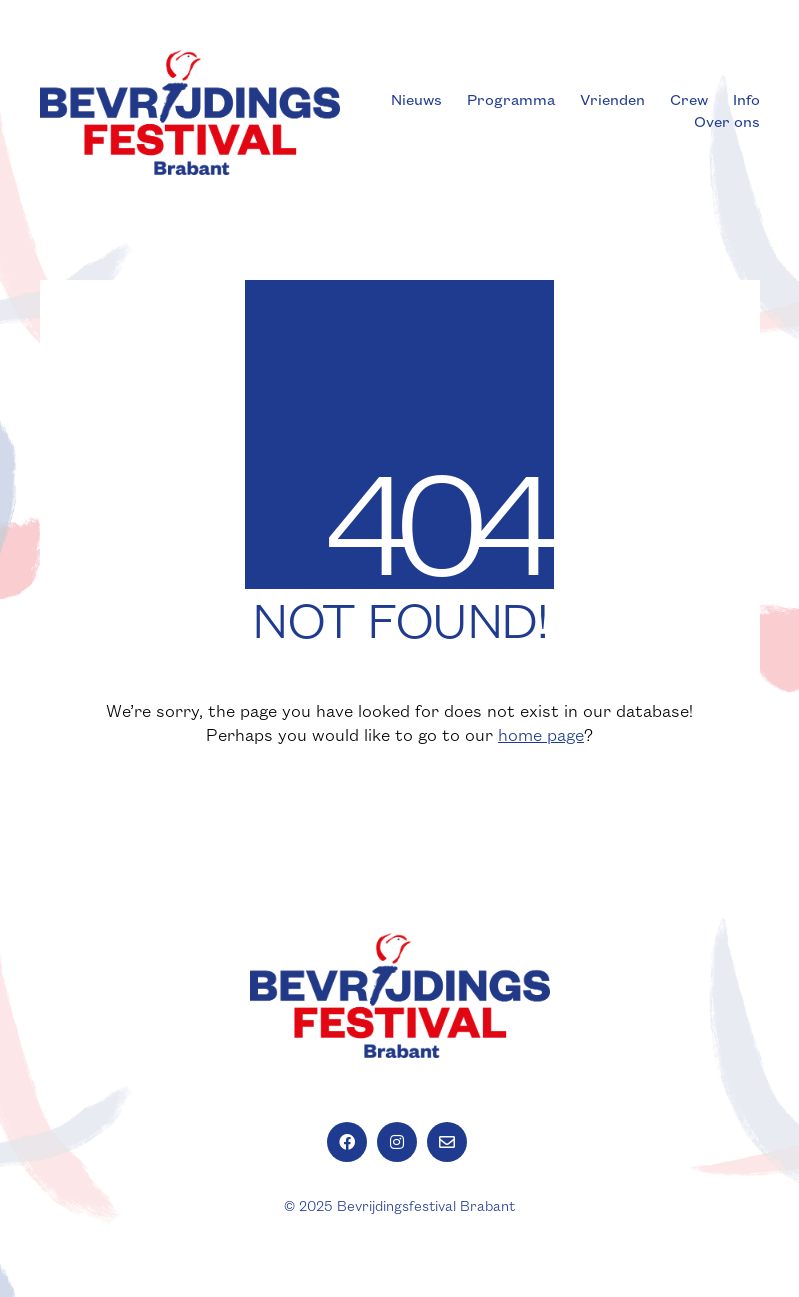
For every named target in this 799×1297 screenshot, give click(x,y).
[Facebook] (347, 1142)
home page (541, 736)
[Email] (447, 1142)
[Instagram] (397, 1142)
